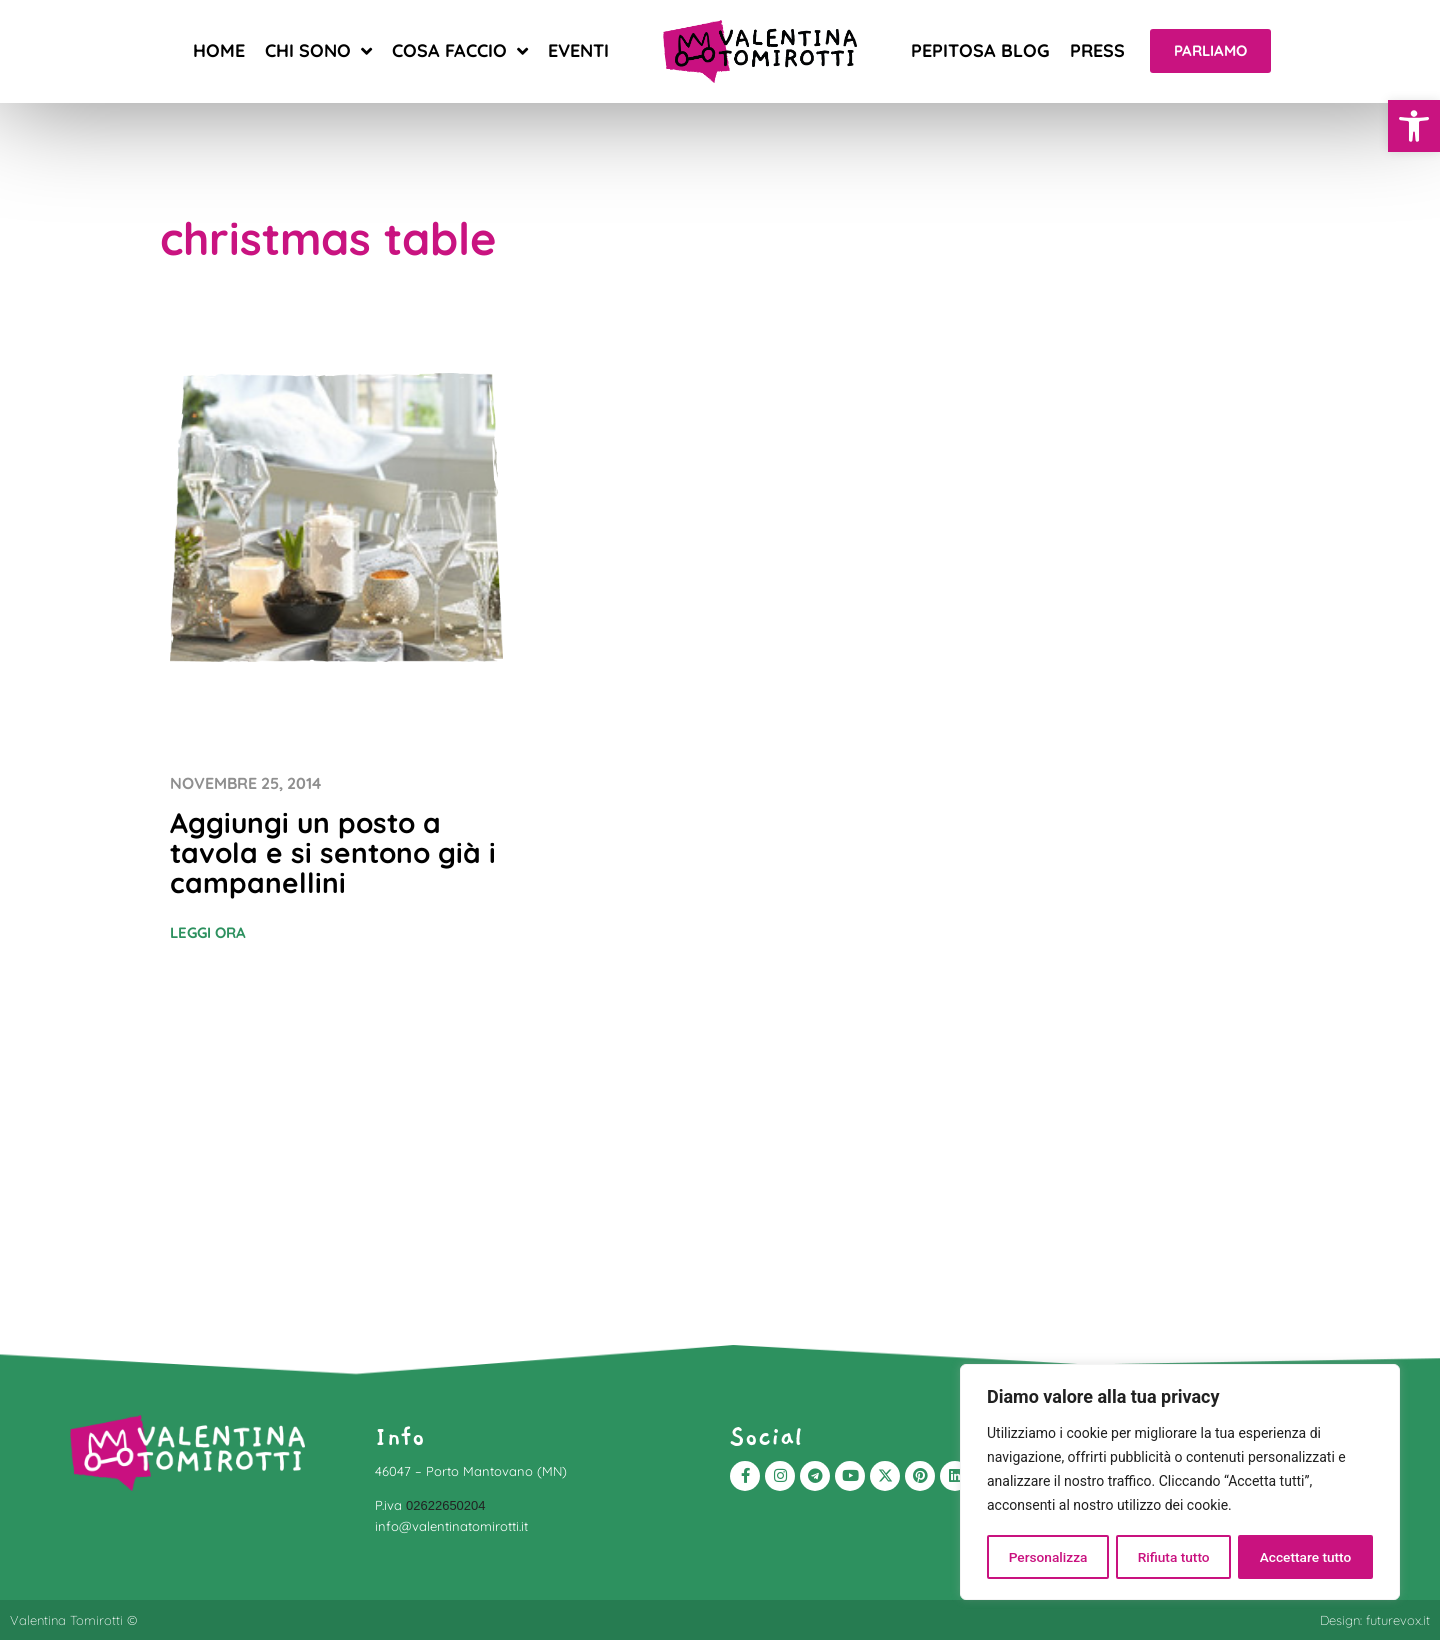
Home (219, 50)
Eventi (578, 50)
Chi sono (318, 51)
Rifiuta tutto (1174, 1557)
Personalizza (1047, 1557)
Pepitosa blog (980, 50)
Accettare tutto (1306, 1557)
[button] (1414, 126)
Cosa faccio (460, 51)
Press (1097, 50)
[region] (1180, 1483)
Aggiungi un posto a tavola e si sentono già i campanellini (333, 852)
